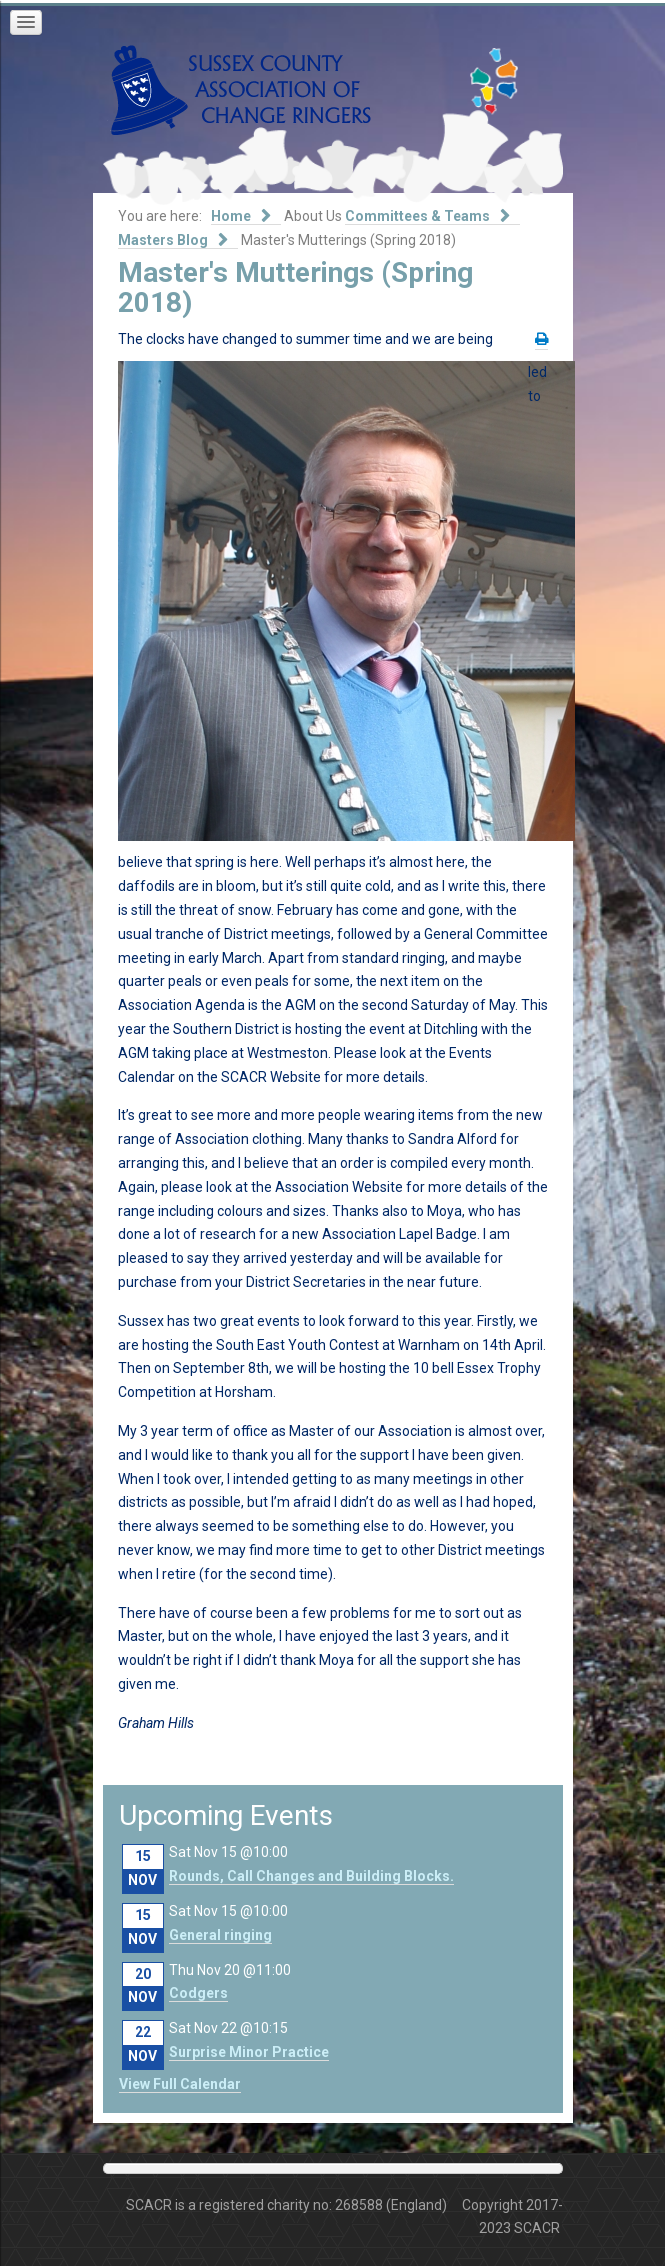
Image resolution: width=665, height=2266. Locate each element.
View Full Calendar (180, 2084)
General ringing (220, 1935)
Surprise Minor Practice (249, 2052)
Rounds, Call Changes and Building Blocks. (311, 1876)
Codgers (198, 1993)
